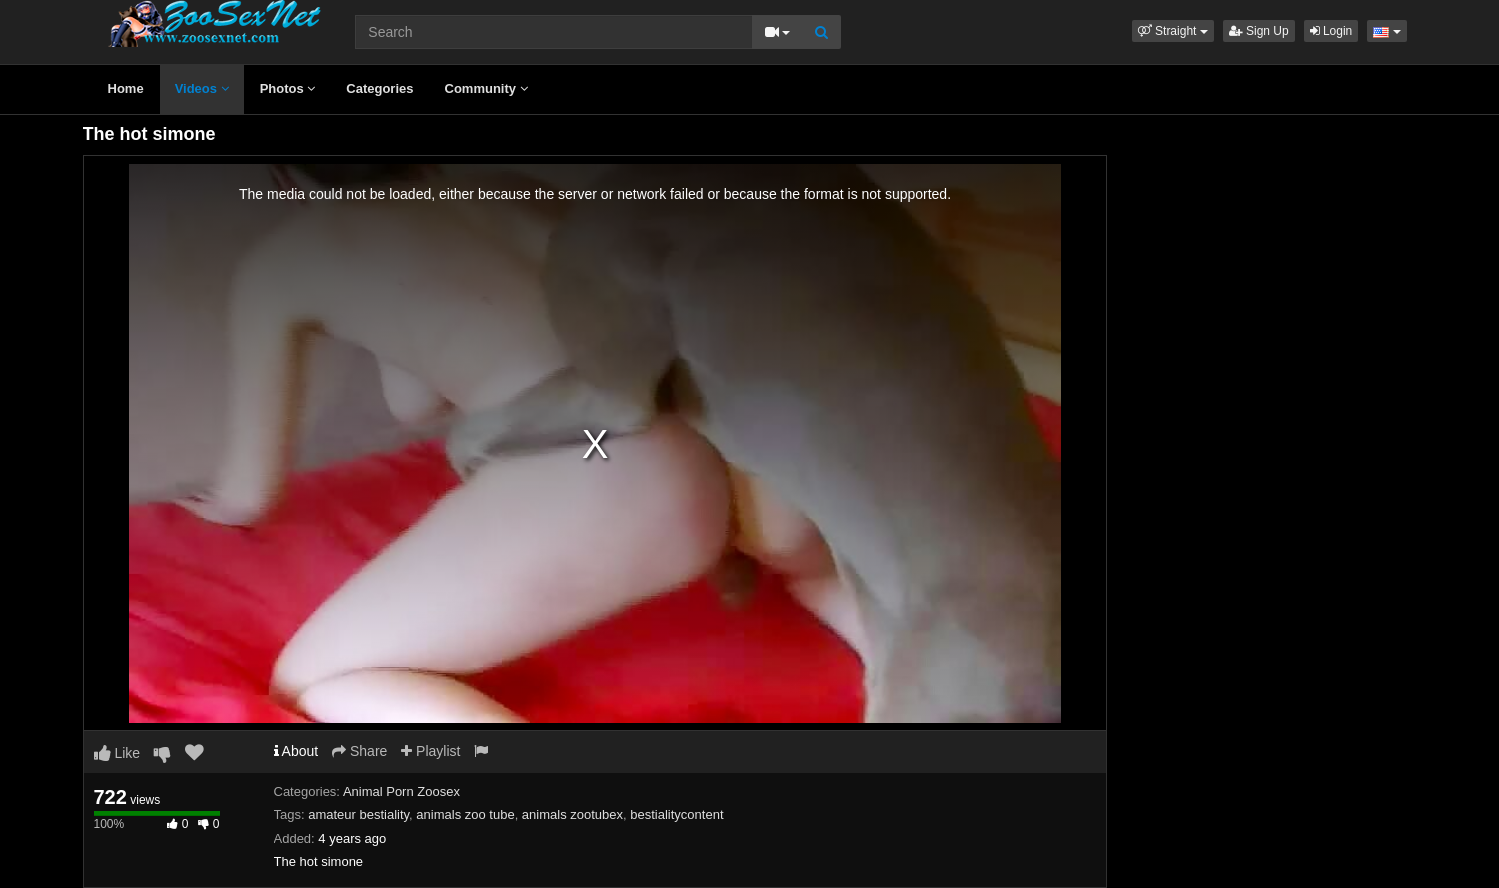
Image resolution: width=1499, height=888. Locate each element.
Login (1331, 31)
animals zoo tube (465, 814)
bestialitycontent (676, 814)
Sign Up (1259, 31)
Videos (202, 88)
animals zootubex (572, 814)
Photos (288, 88)
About (296, 751)
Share (359, 751)
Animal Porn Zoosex (401, 791)
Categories (379, 88)
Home (126, 88)
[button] (1173, 31)
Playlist (430, 751)
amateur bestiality (358, 814)
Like (117, 753)
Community (486, 88)
